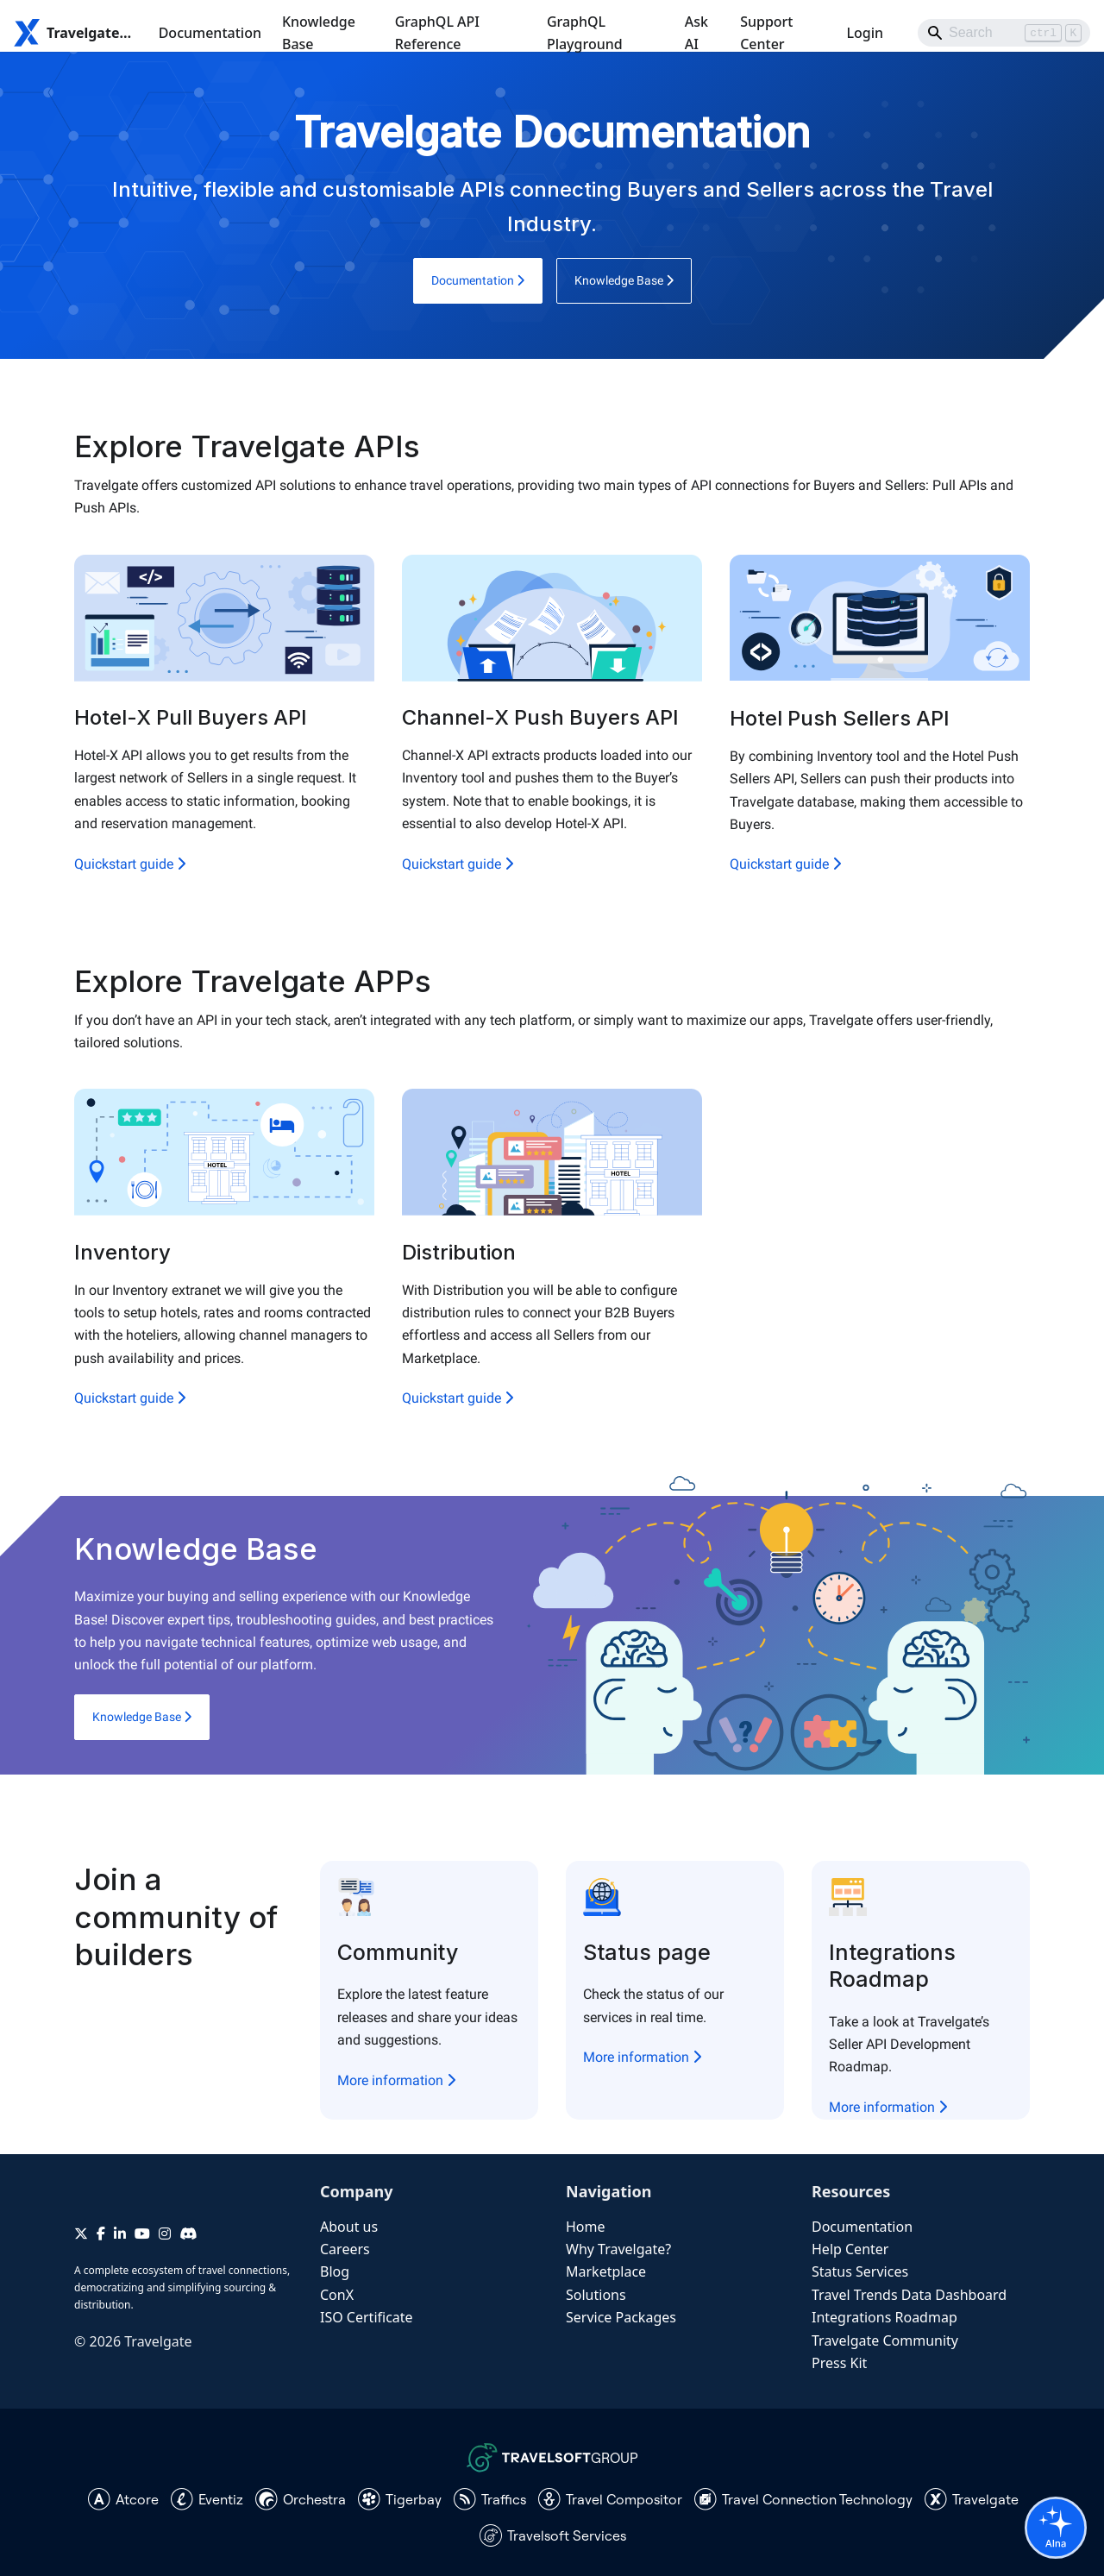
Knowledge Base (318, 32)
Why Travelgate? (618, 2249)
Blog (334, 2271)
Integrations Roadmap (884, 2317)
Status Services (860, 2271)
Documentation (210, 32)
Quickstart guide (129, 864)
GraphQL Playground (585, 32)
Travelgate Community (885, 2340)
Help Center (850, 2249)
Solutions (596, 2294)
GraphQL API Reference (437, 32)
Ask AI (696, 32)
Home (585, 2226)
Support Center (766, 32)
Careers (345, 2249)
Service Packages (621, 2317)
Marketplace (606, 2271)
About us (349, 2226)
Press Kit (839, 2362)
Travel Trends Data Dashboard (909, 2294)
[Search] (1004, 33)
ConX (337, 2294)
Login (864, 32)
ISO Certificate (366, 2317)
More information (396, 2080)
